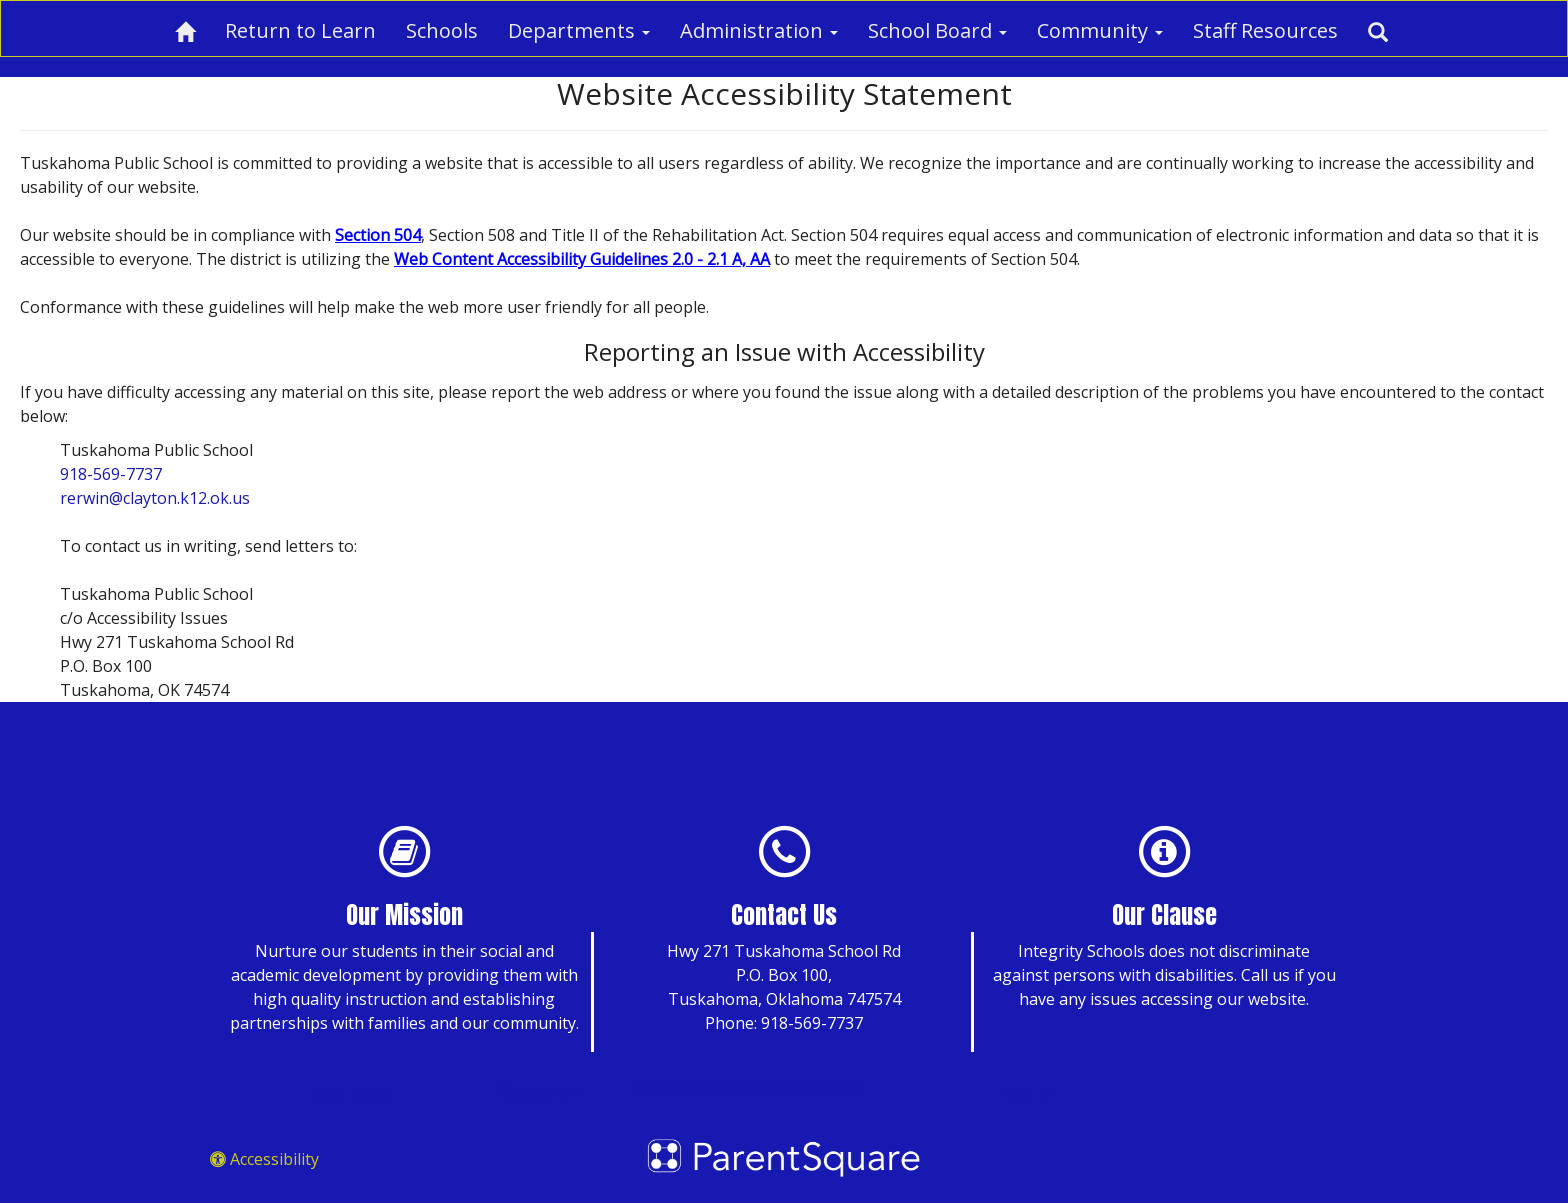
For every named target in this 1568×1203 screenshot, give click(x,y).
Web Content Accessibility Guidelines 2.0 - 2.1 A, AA (582, 259)
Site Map (351, 1093)
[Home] (185, 28)
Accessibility (264, 1159)
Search (538, 1093)
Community (1100, 30)
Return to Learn (300, 30)
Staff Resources (1265, 30)
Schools (442, 30)
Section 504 (378, 235)
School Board (937, 30)
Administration (759, 30)
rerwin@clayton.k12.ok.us (155, 498)
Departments (579, 30)
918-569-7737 (111, 474)
